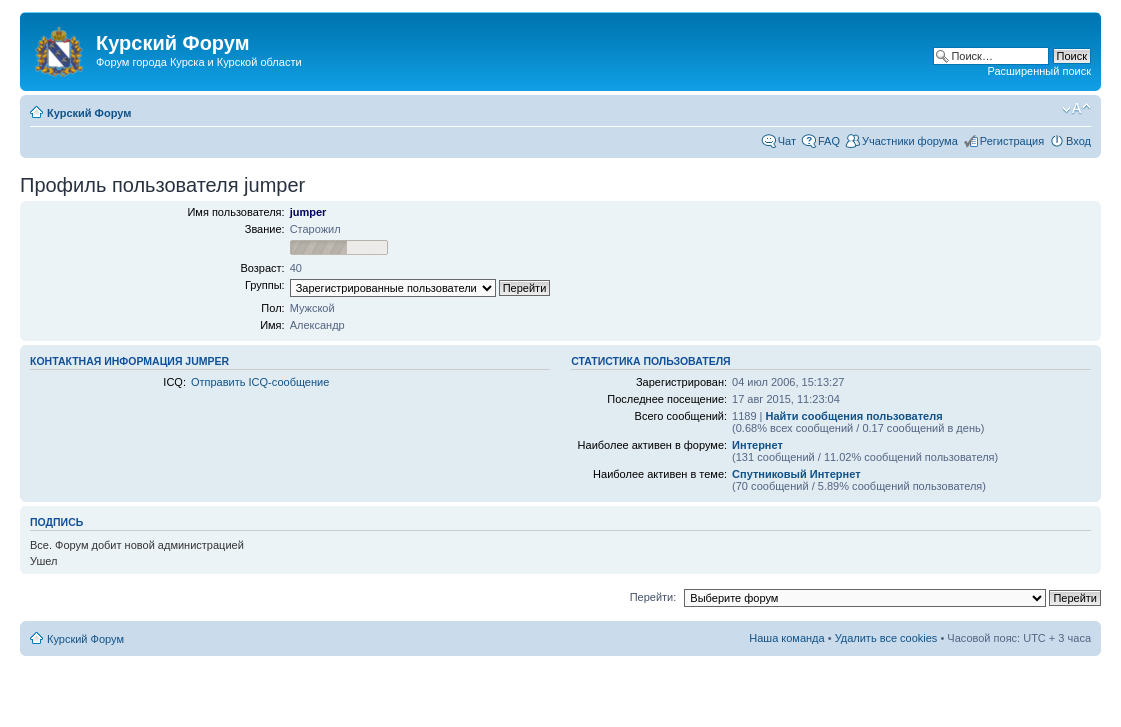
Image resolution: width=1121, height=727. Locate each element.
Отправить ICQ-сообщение (260, 382)
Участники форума (910, 141)
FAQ (829, 141)
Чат (787, 141)
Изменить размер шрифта (1076, 109)
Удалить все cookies (886, 638)
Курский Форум (89, 113)
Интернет (757, 445)
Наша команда (786, 638)
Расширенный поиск (1039, 71)
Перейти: (653, 597)
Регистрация (1012, 141)
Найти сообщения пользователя (854, 416)
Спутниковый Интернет (796, 474)
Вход (1078, 141)
